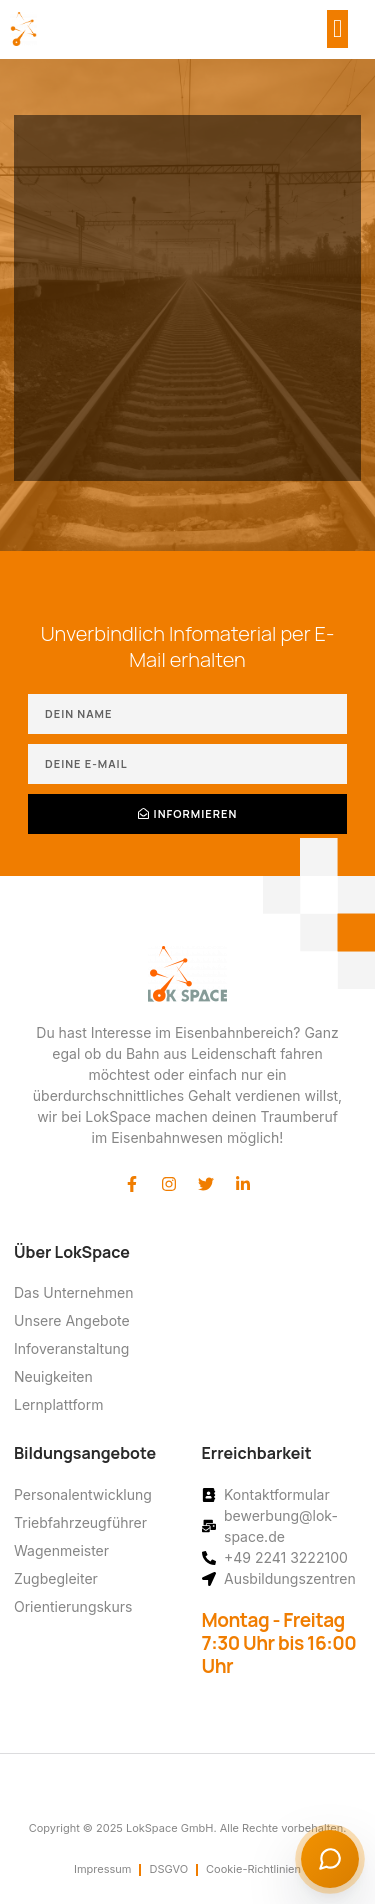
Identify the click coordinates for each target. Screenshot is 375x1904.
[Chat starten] (330, 1859)
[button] (338, 29)
